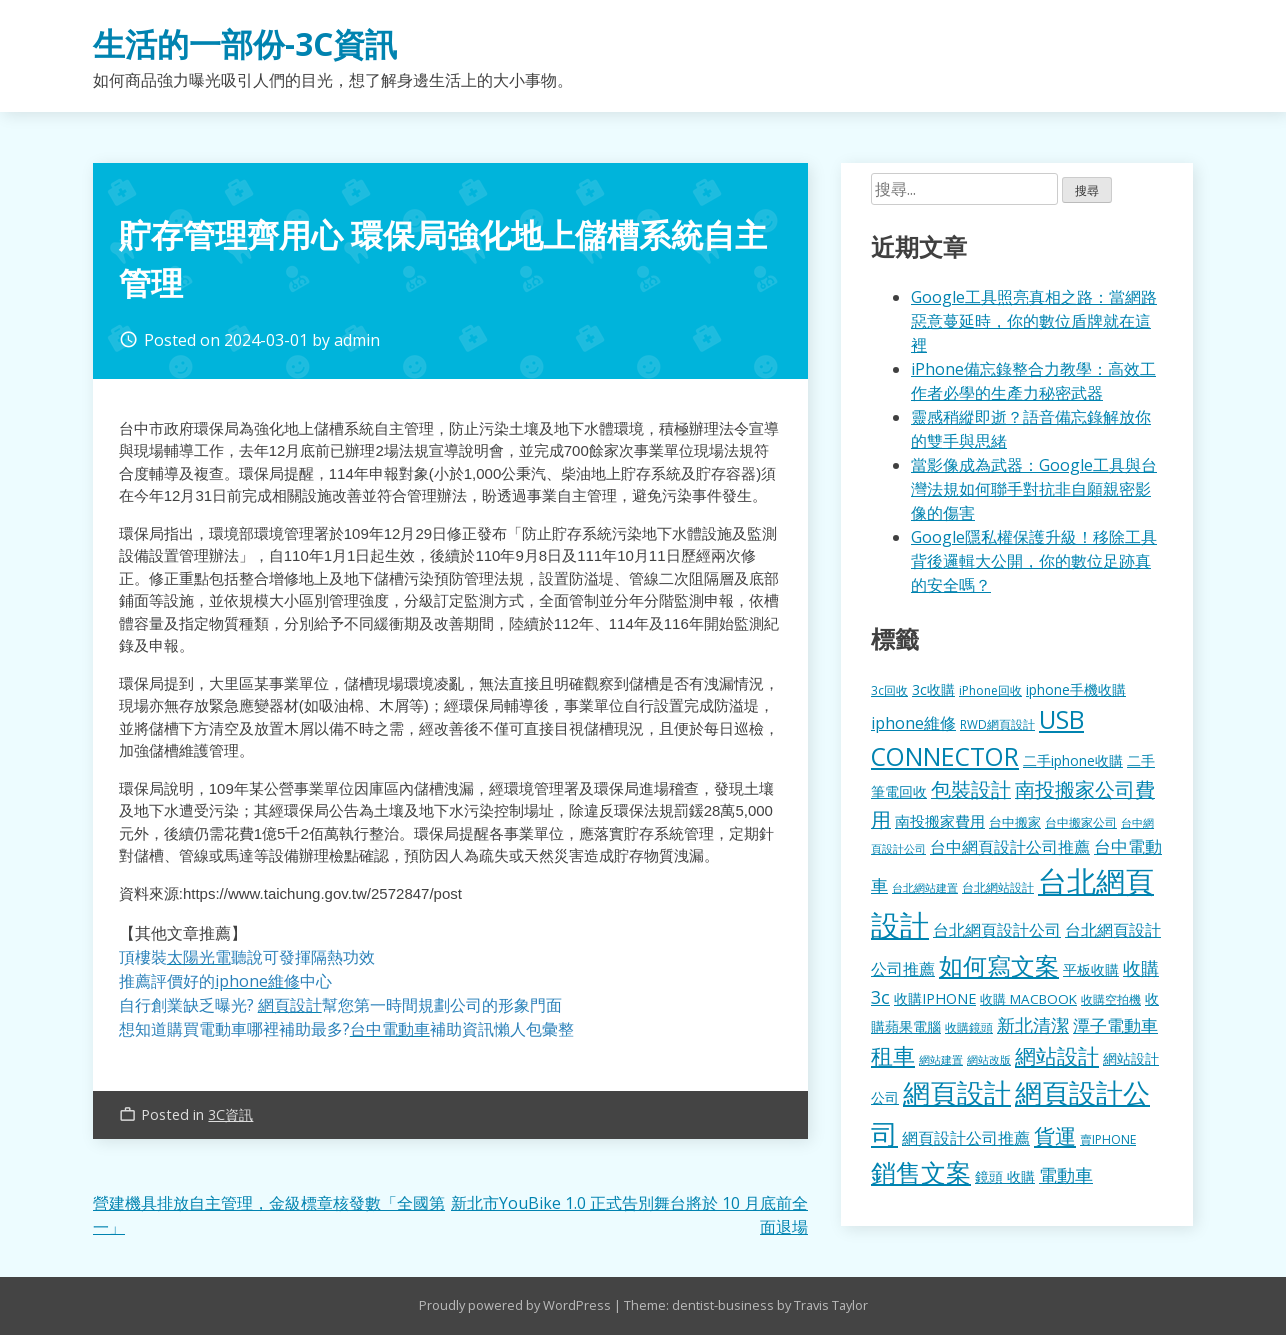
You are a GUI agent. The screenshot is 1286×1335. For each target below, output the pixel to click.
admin (357, 340)
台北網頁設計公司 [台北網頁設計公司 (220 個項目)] (997, 930)
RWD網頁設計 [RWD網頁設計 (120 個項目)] (997, 724)
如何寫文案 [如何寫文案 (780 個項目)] (999, 965)
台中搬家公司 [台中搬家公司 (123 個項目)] (1081, 822)
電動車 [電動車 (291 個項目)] (1066, 1175)
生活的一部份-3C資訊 (245, 43)
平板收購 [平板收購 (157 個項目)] (1091, 969)
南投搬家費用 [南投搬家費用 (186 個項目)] (940, 821)
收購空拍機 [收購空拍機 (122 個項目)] (1111, 999)
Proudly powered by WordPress (516, 1305)
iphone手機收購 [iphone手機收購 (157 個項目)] (1076, 689)
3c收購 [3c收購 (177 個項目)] (933, 689)
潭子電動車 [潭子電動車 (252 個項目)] (1115, 1025)
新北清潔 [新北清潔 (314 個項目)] (1033, 1024)
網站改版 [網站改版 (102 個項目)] (989, 1060)
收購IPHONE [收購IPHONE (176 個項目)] (935, 998)
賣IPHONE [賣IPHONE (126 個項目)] (1108, 1139)
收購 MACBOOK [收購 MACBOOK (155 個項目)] (1028, 999)
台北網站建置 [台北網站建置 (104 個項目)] (925, 887)
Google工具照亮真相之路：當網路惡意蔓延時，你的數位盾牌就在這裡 (1034, 321)
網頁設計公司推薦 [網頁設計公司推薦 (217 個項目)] (966, 1138)
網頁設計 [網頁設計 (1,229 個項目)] (957, 1092)
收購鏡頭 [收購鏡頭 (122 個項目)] (969, 1027)
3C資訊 (230, 1114)
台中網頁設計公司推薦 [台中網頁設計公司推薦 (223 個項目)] (1010, 847)
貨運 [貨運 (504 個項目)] (1055, 1135)
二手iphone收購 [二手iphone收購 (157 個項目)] (1073, 760)
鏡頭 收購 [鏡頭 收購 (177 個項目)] (1005, 1176)
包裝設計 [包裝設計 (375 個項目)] (971, 789)
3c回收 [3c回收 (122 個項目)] (889, 690)
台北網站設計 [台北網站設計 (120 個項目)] (998, 887)
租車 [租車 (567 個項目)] (893, 1055)
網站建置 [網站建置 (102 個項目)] (941, 1060)
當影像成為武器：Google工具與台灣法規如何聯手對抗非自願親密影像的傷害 (1034, 489)
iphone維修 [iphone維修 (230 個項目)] (913, 723)
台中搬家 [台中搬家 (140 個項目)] (1015, 822)
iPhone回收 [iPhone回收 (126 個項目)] (990, 690)
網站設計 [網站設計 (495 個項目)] (1057, 1055)
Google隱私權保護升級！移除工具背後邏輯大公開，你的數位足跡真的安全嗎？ (1034, 561)
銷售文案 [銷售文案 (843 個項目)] (921, 1172)
